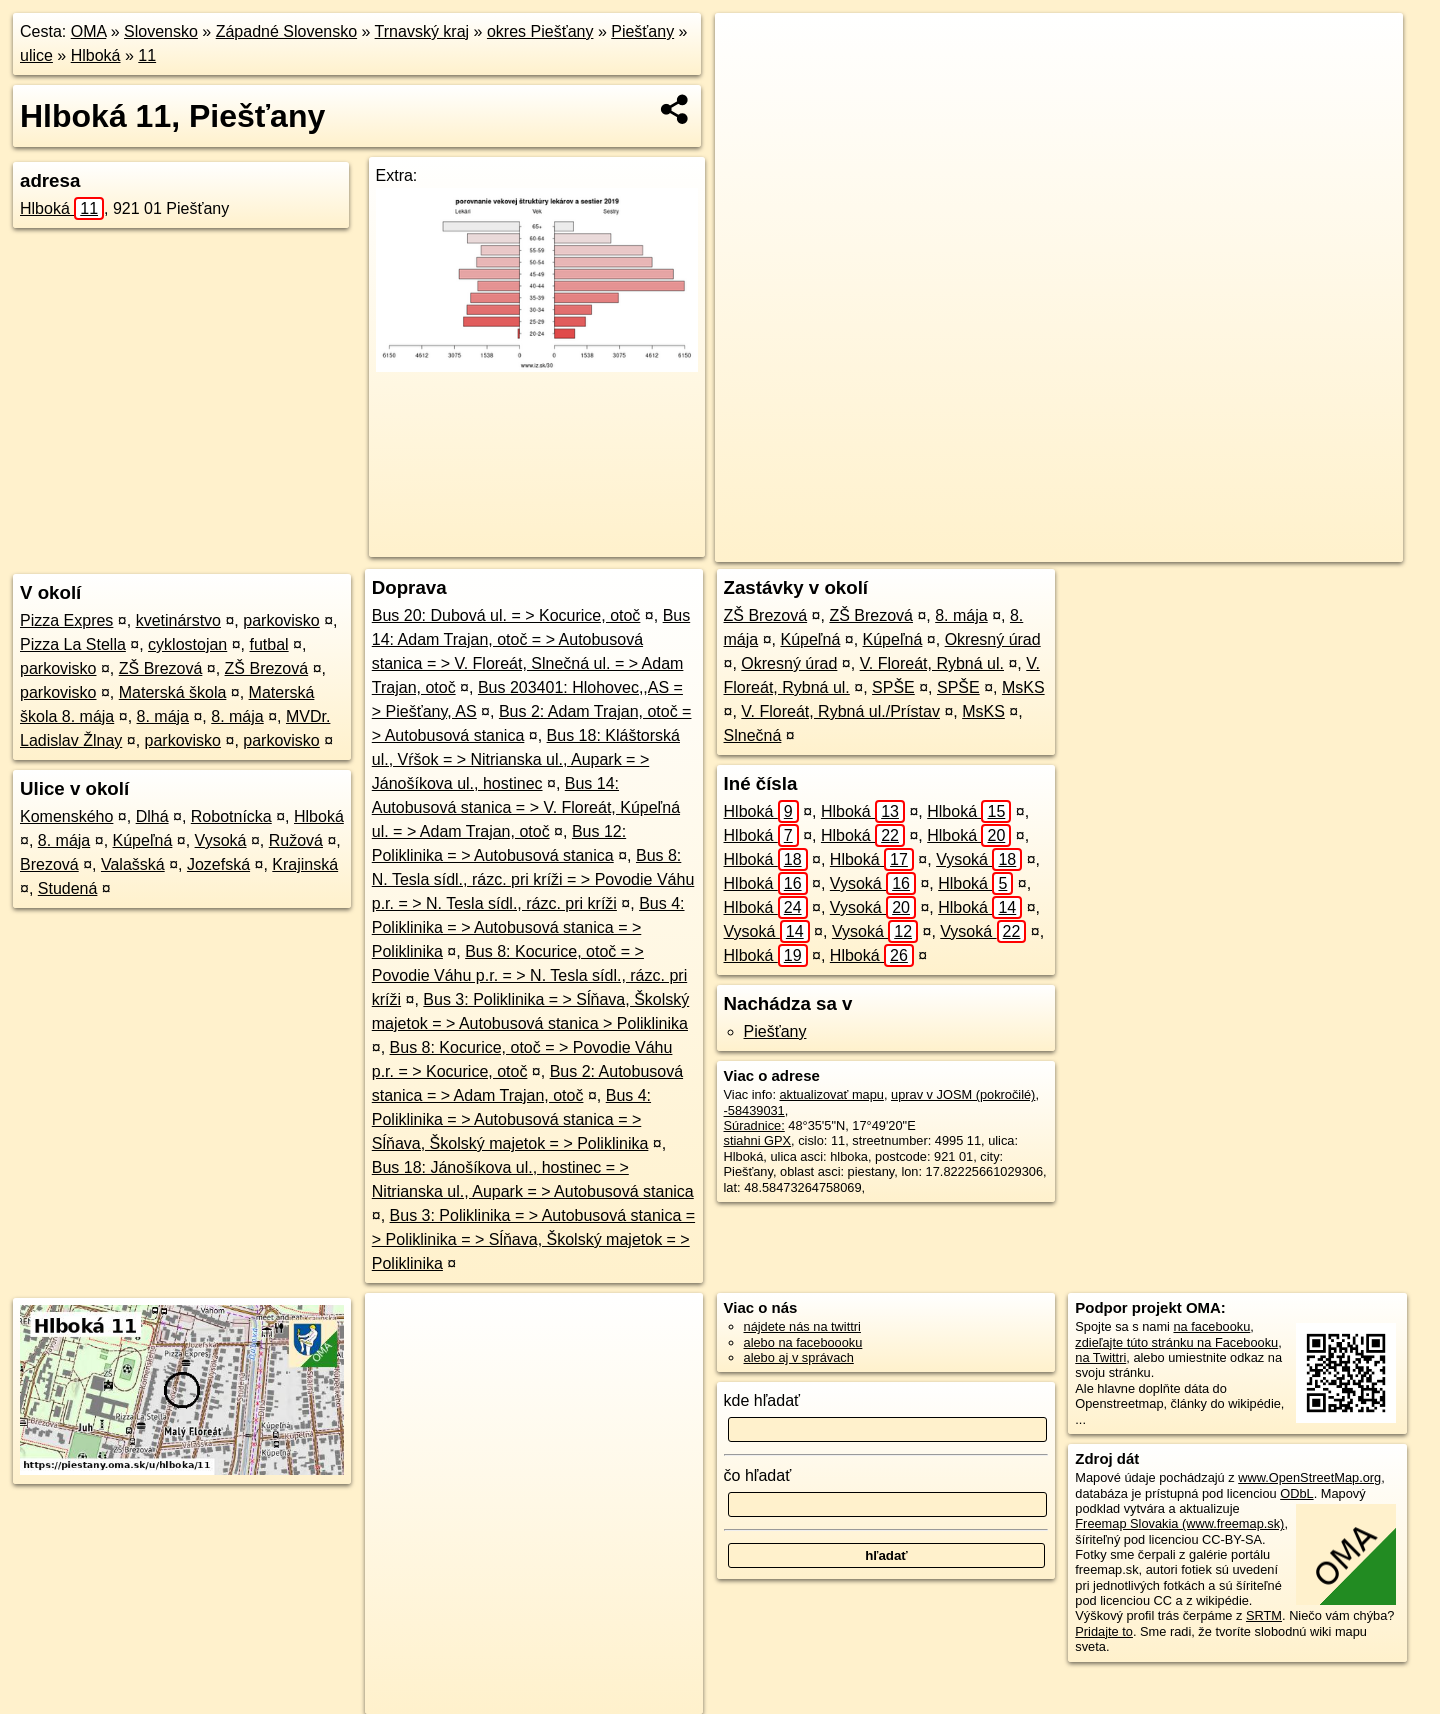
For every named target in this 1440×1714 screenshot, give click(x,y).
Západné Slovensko (286, 31)
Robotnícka (231, 816)
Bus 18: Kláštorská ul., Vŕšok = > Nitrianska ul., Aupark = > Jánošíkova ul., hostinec (526, 759)
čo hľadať (758, 1475)
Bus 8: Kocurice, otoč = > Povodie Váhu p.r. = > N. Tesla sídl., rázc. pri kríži (529, 975)
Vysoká (221, 840)
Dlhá (152, 816)
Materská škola (173, 692)
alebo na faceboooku (803, 1342)
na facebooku (1211, 1326)
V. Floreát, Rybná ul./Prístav (840, 711)
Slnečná (753, 735)
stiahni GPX (758, 1140)
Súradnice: (754, 1125)
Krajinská (305, 864)
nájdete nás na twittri (802, 1326)
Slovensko (161, 31)
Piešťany (642, 31)
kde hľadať (762, 1400)
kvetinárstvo (178, 620)
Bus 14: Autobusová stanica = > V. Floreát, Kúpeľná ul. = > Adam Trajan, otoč (526, 807)
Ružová (296, 840)
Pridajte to (1104, 1631)
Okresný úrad (993, 639)
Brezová (49, 864)
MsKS (1023, 687)
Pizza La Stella (73, 644)
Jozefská (218, 864)
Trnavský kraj (422, 31)
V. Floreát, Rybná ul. (932, 663)
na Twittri (1100, 1357)
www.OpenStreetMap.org (1309, 1477)
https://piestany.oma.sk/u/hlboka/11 (1306, 547)
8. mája (163, 716)
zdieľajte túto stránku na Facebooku (1176, 1342)
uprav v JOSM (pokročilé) (963, 1094)
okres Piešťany (540, 31)
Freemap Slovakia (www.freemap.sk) (1179, 1523)
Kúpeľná (143, 840)
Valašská (133, 864)
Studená (68, 888)
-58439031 (754, 1110)
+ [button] (749, 47)
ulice (36, 55)
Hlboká (96, 55)
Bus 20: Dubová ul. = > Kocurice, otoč (506, 615)
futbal (269, 644)
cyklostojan (187, 644)
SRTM (1264, 1615)
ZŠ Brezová (161, 668)
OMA (89, 31)
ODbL (1296, 1493)
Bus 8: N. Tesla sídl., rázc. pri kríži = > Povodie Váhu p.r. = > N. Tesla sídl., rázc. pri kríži (533, 879)
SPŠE (893, 687)
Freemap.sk (1146, 547)
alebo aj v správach (799, 1357)
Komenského (66, 816)
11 (147, 55)
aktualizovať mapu (832, 1094)
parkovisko (281, 620)
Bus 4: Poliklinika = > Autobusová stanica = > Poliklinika (528, 927)
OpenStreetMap (1043, 547)
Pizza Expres (66, 620)
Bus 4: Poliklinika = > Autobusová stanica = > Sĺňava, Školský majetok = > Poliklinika (511, 1119)
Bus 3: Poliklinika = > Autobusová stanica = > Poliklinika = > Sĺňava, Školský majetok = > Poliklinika (533, 1239)
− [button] (749, 78)
